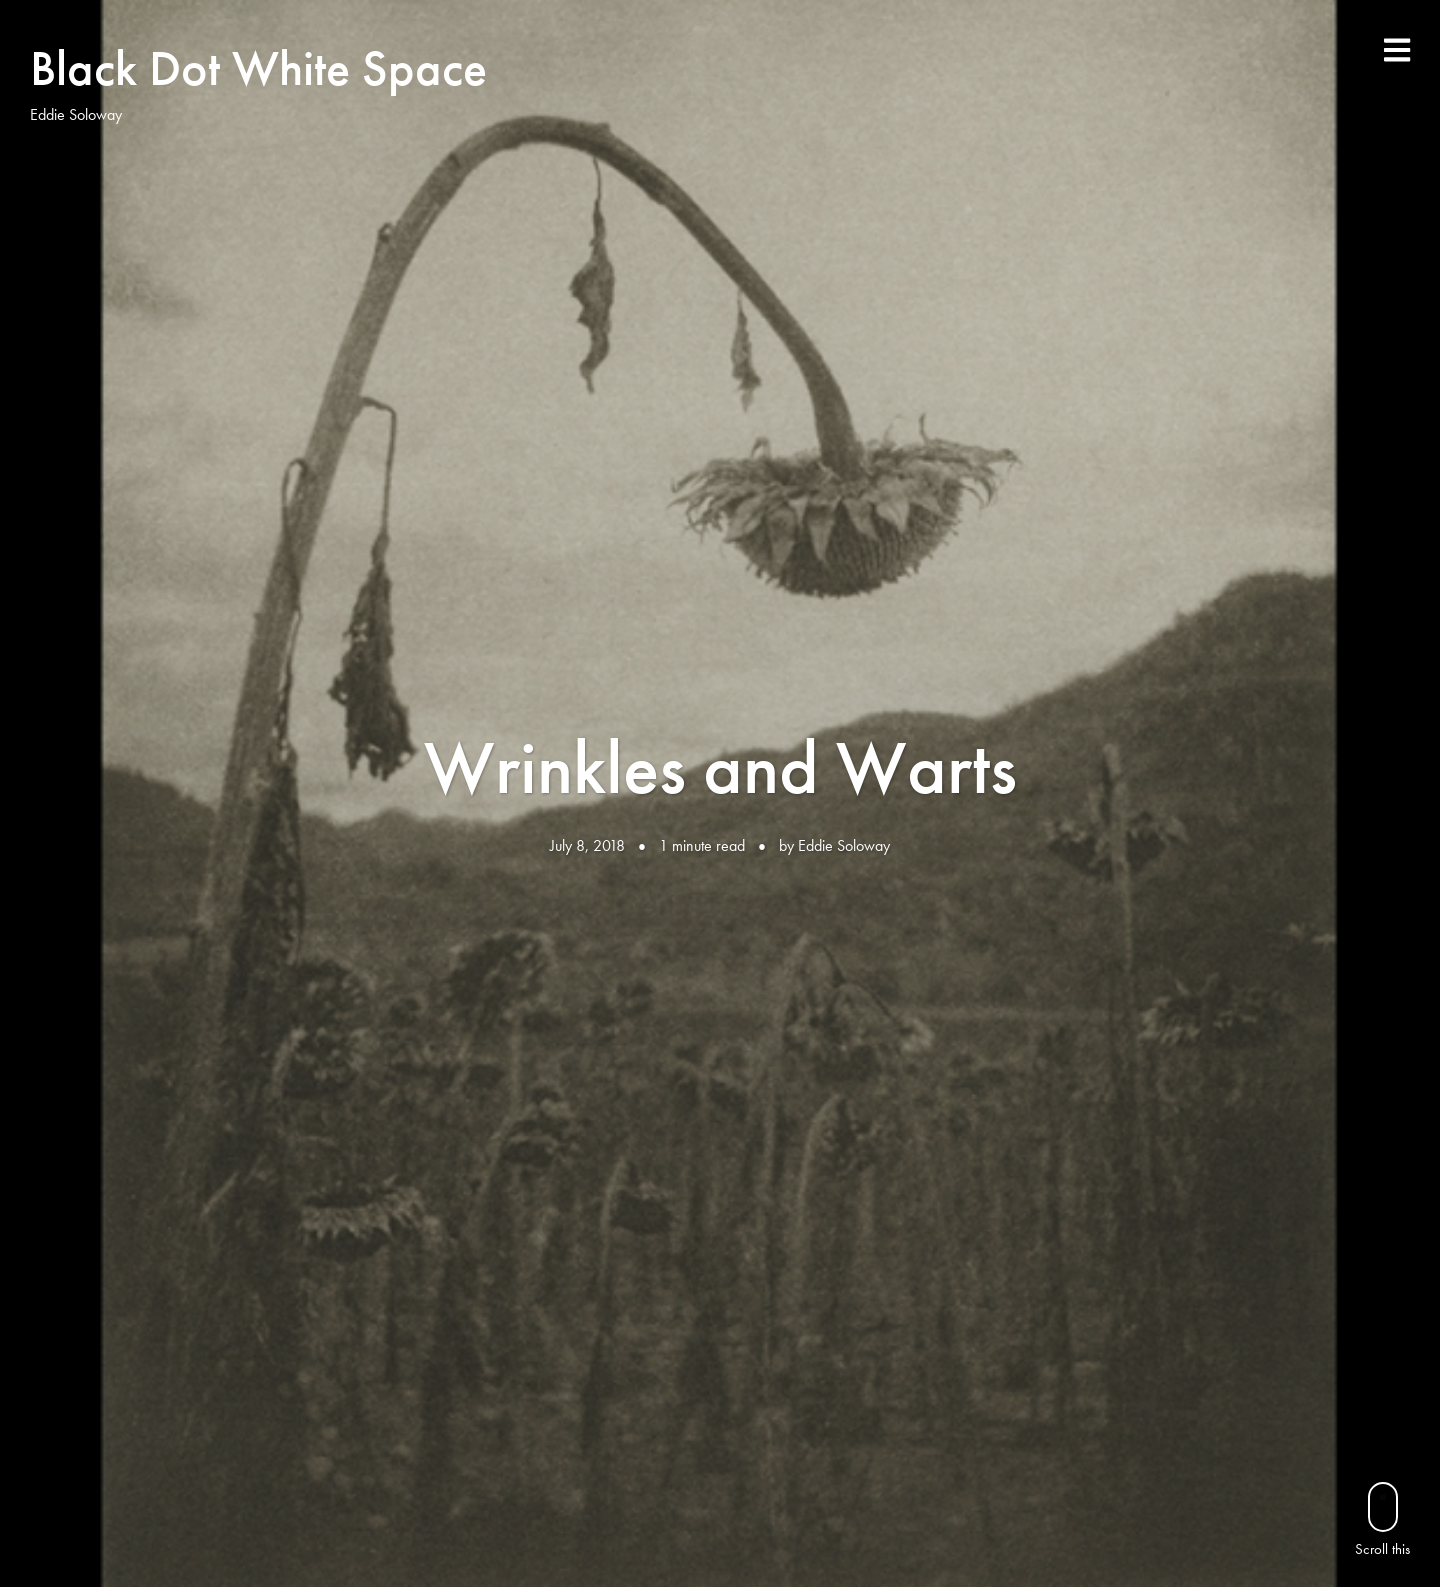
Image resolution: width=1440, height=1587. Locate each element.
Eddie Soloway (844, 845)
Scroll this (1382, 1519)
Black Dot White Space (258, 68)
